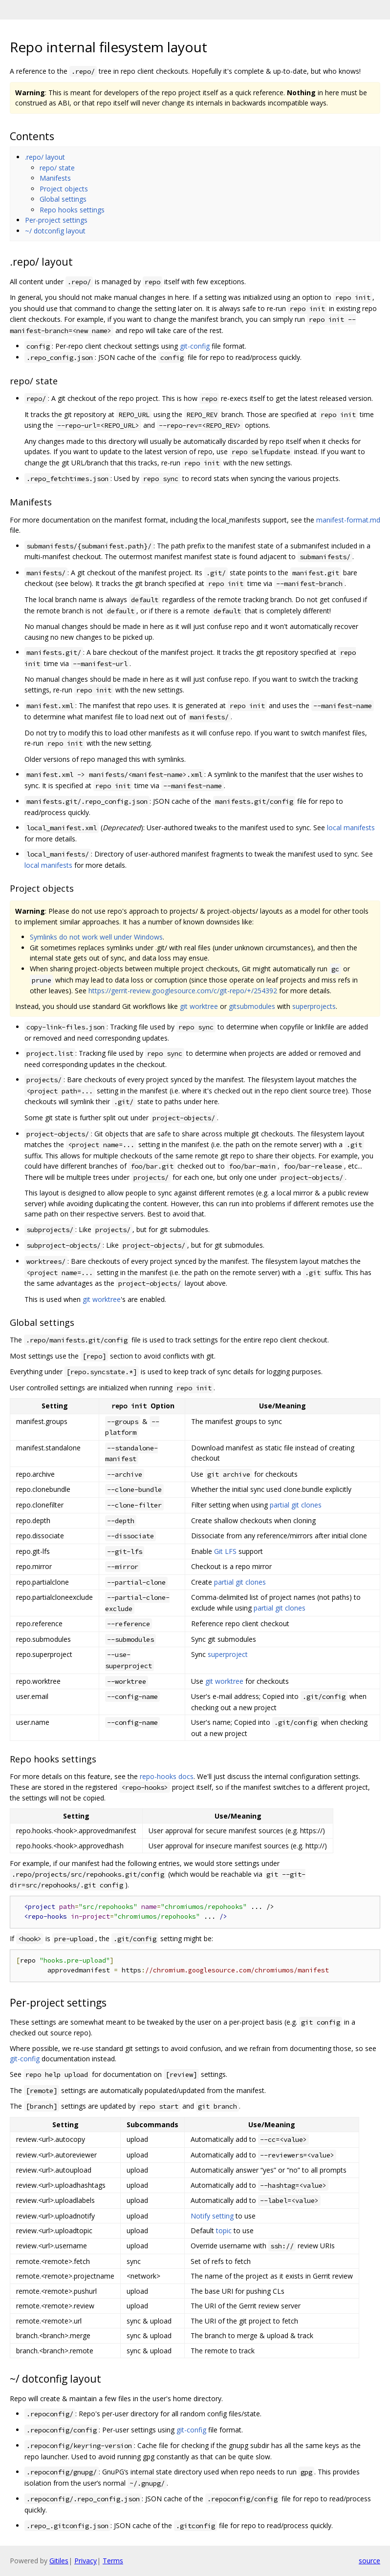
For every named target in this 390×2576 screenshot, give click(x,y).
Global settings (63, 199)
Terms (113, 2560)
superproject (228, 1654)
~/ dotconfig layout (55, 230)
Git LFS (225, 1551)
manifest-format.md (348, 519)
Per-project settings (56, 220)
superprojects (314, 1006)
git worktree (199, 1006)
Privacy (85, 2560)
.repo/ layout (45, 157)
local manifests (351, 827)
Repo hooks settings (72, 209)
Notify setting (212, 2215)
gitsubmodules (252, 1006)
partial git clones (296, 1504)
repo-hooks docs (167, 1776)
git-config (195, 346)
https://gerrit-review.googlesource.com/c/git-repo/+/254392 (182, 990)
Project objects (64, 188)
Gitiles (58, 2560)
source (369, 2560)
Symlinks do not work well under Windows (96, 937)
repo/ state (57, 167)
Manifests (55, 178)
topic (224, 2230)
